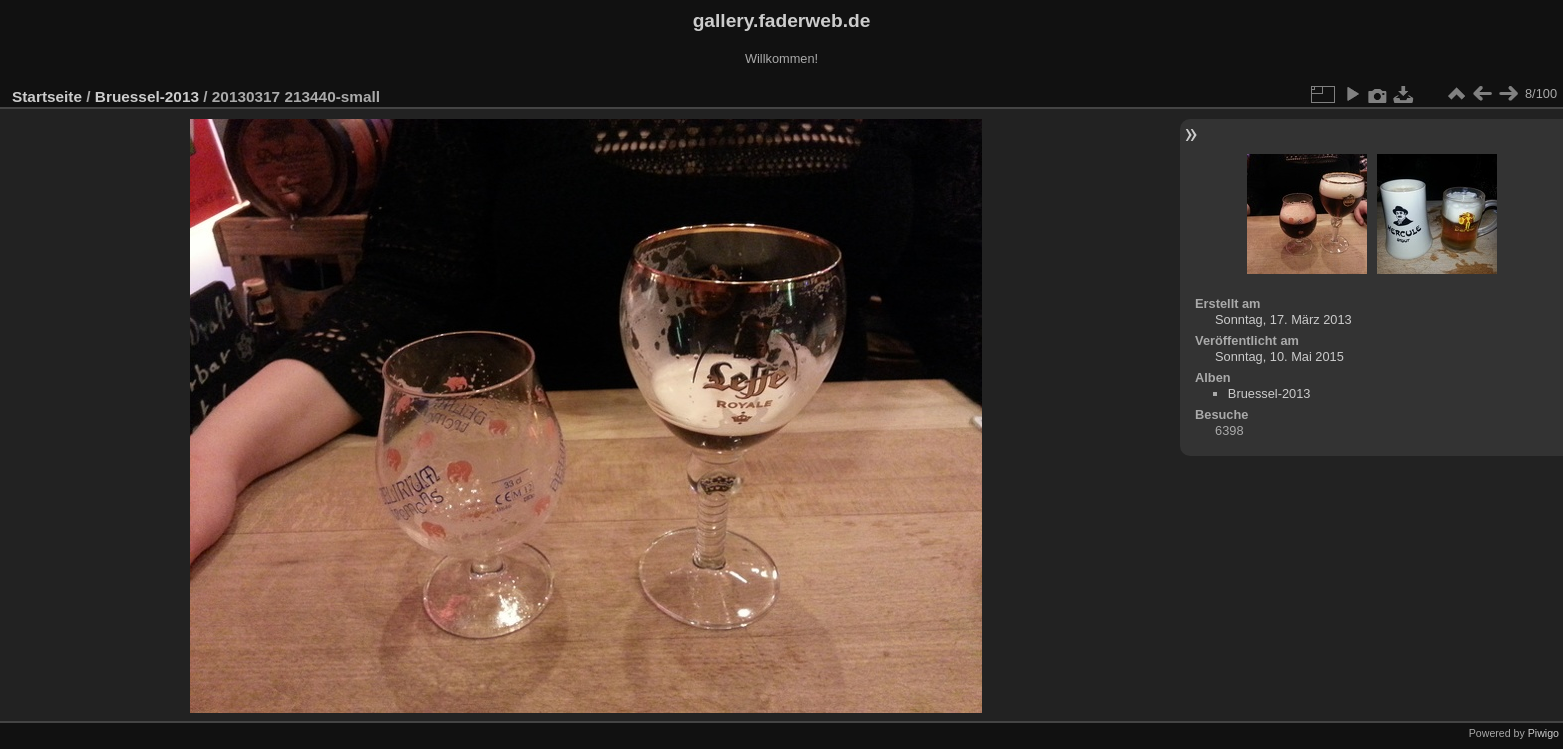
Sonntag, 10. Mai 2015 (1279, 356)
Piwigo (1543, 733)
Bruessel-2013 (147, 96)
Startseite (47, 96)
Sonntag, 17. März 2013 (1283, 319)
